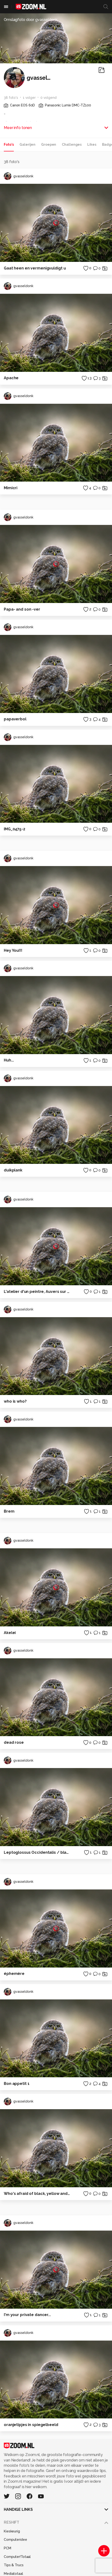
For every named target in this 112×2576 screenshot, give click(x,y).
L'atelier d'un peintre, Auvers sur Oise (37, 1291)
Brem (9, 1511)
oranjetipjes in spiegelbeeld (31, 2424)
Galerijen (27, 144)
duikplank (13, 1170)
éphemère (14, 1973)
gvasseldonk (18, 176)
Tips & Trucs (14, 2565)
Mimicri (10, 488)
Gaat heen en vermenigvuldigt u (35, 268)
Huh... (9, 1060)
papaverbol (15, 719)
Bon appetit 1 (16, 2083)
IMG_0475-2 (14, 829)
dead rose (14, 1742)
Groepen (48, 144)
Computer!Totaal (17, 2557)
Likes (91, 144)
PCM (7, 2548)
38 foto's (11, 98)
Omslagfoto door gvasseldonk (31, 19)
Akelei (10, 1632)
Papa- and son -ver (22, 609)
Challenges (72, 144)
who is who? (15, 1401)
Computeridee (15, 2539)
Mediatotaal (13, 2574)
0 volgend (48, 98)
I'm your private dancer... (27, 2314)
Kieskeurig (12, 2531)
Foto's (9, 144)
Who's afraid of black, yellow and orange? (37, 2193)
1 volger (29, 98)
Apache (11, 378)
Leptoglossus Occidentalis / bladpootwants (37, 1852)
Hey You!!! (13, 950)
